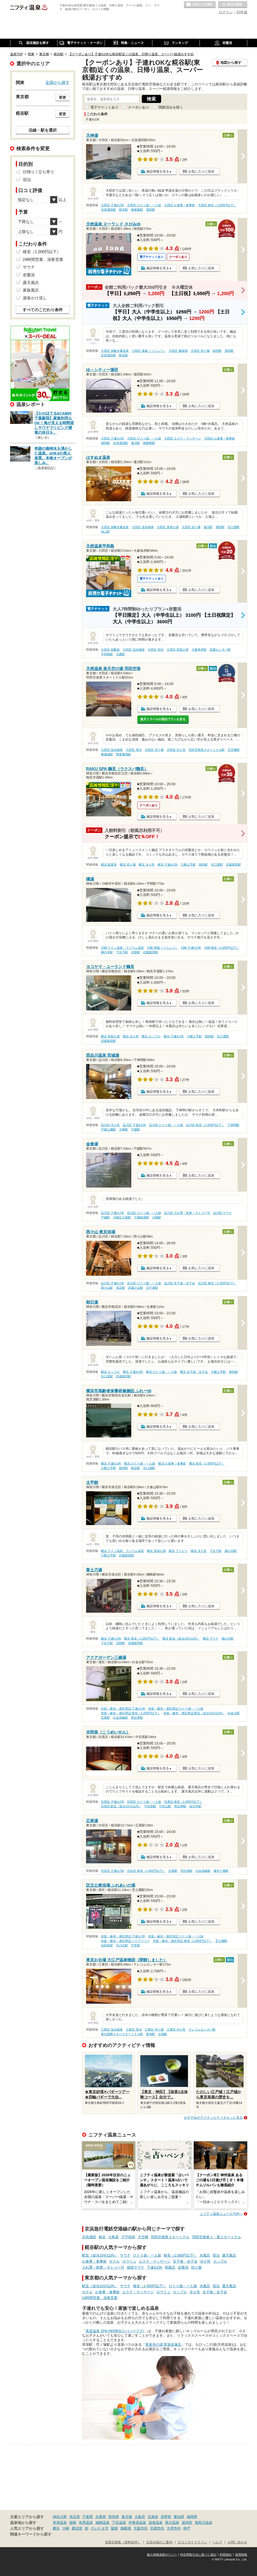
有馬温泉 (86, 2523)
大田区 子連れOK (112, 205)
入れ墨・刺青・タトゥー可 (103, 2267)
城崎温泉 (102, 2523)
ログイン (226, 12)
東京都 (126, 2517)
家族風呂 (31, 290)
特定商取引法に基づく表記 (198, 2554)
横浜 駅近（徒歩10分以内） (181, 1638)
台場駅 (162, 2034)
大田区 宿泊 (155, 649)
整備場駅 (107, 754)
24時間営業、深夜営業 (100, 2298)
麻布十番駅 (221, 1871)
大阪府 (140, 2517)
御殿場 (125, 2528)
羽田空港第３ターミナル (170, 2237)
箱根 (72, 2523)
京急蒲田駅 (108, 209)
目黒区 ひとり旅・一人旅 (144, 1802)
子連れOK (154, 2267)
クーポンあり (138, 107)
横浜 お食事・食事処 (172, 1463)
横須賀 (77, 2528)
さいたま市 (99, 2528)
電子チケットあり (104, 107)
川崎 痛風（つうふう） (162, 947)
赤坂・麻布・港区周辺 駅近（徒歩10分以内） (194, 1713)
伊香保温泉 (137, 2523)
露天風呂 (229, 2255)
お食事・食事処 (94, 2261)
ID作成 (242, 12)
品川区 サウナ (222, 1213)
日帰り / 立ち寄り (38, 172)
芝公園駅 (221, 1941)
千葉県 (87, 2517)
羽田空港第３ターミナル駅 (206, 750)
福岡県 (192, 2517)
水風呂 (205, 2255)
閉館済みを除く (171, 107)
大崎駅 (123, 1129)
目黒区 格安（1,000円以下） (183, 1802)
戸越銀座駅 (141, 1217)
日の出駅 (122, 1945)
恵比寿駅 (137, 1717)
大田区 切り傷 (200, 351)
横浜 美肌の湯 (110, 1036)
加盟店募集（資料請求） (123, 2542)
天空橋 (143, 2237)
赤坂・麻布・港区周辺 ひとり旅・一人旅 (175, 1708)
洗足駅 (120, 1288)
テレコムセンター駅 (202, 2029)
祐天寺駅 (195, 1806)
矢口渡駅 (234, 527)
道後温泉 (156, 2523)
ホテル (114, 2261)
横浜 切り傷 (128, 864)
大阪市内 (141, 2528)
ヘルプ (217, 2542)
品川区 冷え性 (110, 1125)
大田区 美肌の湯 (167, 527)
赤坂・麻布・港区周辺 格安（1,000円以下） (130, 1713)
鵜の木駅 (107, 952)
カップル (220, 2261)
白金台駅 (234, 1713)
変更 (62, 97)
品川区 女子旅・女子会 (179, 1283)
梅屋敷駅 (137, 209)
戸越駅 (135, 1129)
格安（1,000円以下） (180, 2255)
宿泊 (216, 2255)
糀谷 (102, 2237)
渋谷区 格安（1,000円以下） (146, 1871)
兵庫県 (100, 2517)
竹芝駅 (135, 1945)
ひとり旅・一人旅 (147, 2255)
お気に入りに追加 (201, 171)
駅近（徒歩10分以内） (100, 2255)
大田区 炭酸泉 (110, 649)
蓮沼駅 (135, 443)
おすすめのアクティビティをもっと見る (213, 2117)
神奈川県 (60, 2517)
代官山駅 (165, 1806)
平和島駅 (107, 654)
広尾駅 (105, 1717)
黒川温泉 (172, 2523)
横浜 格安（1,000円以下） (206, 1463)
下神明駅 (233, 1125)
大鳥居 (113, 2237)
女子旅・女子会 (185, 2261)
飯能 (114, 2528)
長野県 (166, 2517)
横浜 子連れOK (168, 864)
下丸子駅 (122, 952)
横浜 (56, 2528)
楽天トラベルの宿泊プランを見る (162, 719)
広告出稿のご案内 (159, 2542)
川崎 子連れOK (191, 947)
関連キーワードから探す (30, 2534)
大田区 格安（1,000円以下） (217, 205)
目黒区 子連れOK (112, 1802)
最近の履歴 (232, 4)
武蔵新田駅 (233, 864)
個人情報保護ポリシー (162, 2554)
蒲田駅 (150, 209)
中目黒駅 (150, 1806)
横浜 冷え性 (146, 864)
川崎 (65, 2528)
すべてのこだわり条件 (43, 310)
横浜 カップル (151, 1036)
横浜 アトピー (178, 1551)
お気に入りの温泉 (200, 4)
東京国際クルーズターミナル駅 (122, 2034)
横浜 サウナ (211, 1638)
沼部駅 (135, 952)
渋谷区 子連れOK (112, 1871)
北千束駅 (152, 1288)
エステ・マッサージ (154, 2261)
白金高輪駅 (120, 1717)
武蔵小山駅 (135, 1288)
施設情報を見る (157, 171)
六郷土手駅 (188, 864)
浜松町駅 (107, 1945)
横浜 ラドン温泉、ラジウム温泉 (122, 1551)
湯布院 (187, 2523)
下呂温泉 (119, 2523)
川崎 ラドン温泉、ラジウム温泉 (122, 947)
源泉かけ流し (35, 298)
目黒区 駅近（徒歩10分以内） (121, 1806)
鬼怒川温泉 (203, 2523)
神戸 (186, 2528)
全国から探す (57, 82)
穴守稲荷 (128, 2237)
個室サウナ (135, 2267)
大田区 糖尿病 (178, 351)
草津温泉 (60, 2523)
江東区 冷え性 (176, 2029)
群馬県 (113, 2517)
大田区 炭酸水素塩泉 (115, 351)
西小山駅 (107, 1288)
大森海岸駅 (199, 649)
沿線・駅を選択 (43, 130)
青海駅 (150, 2034)
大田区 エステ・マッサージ (182, 438)
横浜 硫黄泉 (109, 864)
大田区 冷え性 (176, 750)
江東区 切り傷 (154, 2029)
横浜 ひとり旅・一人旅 (161, 1372)
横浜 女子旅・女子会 (194, 1372)
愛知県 (179, 2517)
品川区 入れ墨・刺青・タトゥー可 (187, 1213)
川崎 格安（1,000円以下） (221, 947)
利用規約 (226, 2554)
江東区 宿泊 (134, 2029)
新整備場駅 (123, 754)
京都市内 (157, 2528)
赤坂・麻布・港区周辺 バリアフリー (125, 1941)
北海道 (153, 2517)
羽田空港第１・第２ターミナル (216, 2237)
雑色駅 (217, 351)
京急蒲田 (89, 2237)
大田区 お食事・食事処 (179, 205)
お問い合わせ (237, 2542)
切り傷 (196, 2267)
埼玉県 (74, 2517)
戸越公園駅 (108, 1129)
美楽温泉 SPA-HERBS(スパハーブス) (115, 2331)
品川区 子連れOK (134, 1125)
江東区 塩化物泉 (112, 2029)
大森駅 (120, 654)
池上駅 (105, 531)
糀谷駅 (123, 209)
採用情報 (241, 2554)
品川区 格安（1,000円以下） (205, 1125)
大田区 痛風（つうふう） (149, 351)
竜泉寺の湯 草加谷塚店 (163, 2344)
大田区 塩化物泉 (143, 527)
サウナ (125, 2255)
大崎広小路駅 (122, 1217)
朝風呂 (170, 2267)
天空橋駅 (234, 750)
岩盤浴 (183, 2267)
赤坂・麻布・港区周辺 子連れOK (123, 1708)
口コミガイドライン (192, 2542)
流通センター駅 (220, 649)
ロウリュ (129, 2261)
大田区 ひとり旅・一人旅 (144, 205)
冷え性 (205, 2261)
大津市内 (174, 2528)
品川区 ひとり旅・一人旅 (166, 1125)
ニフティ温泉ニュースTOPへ (221, 2214)
